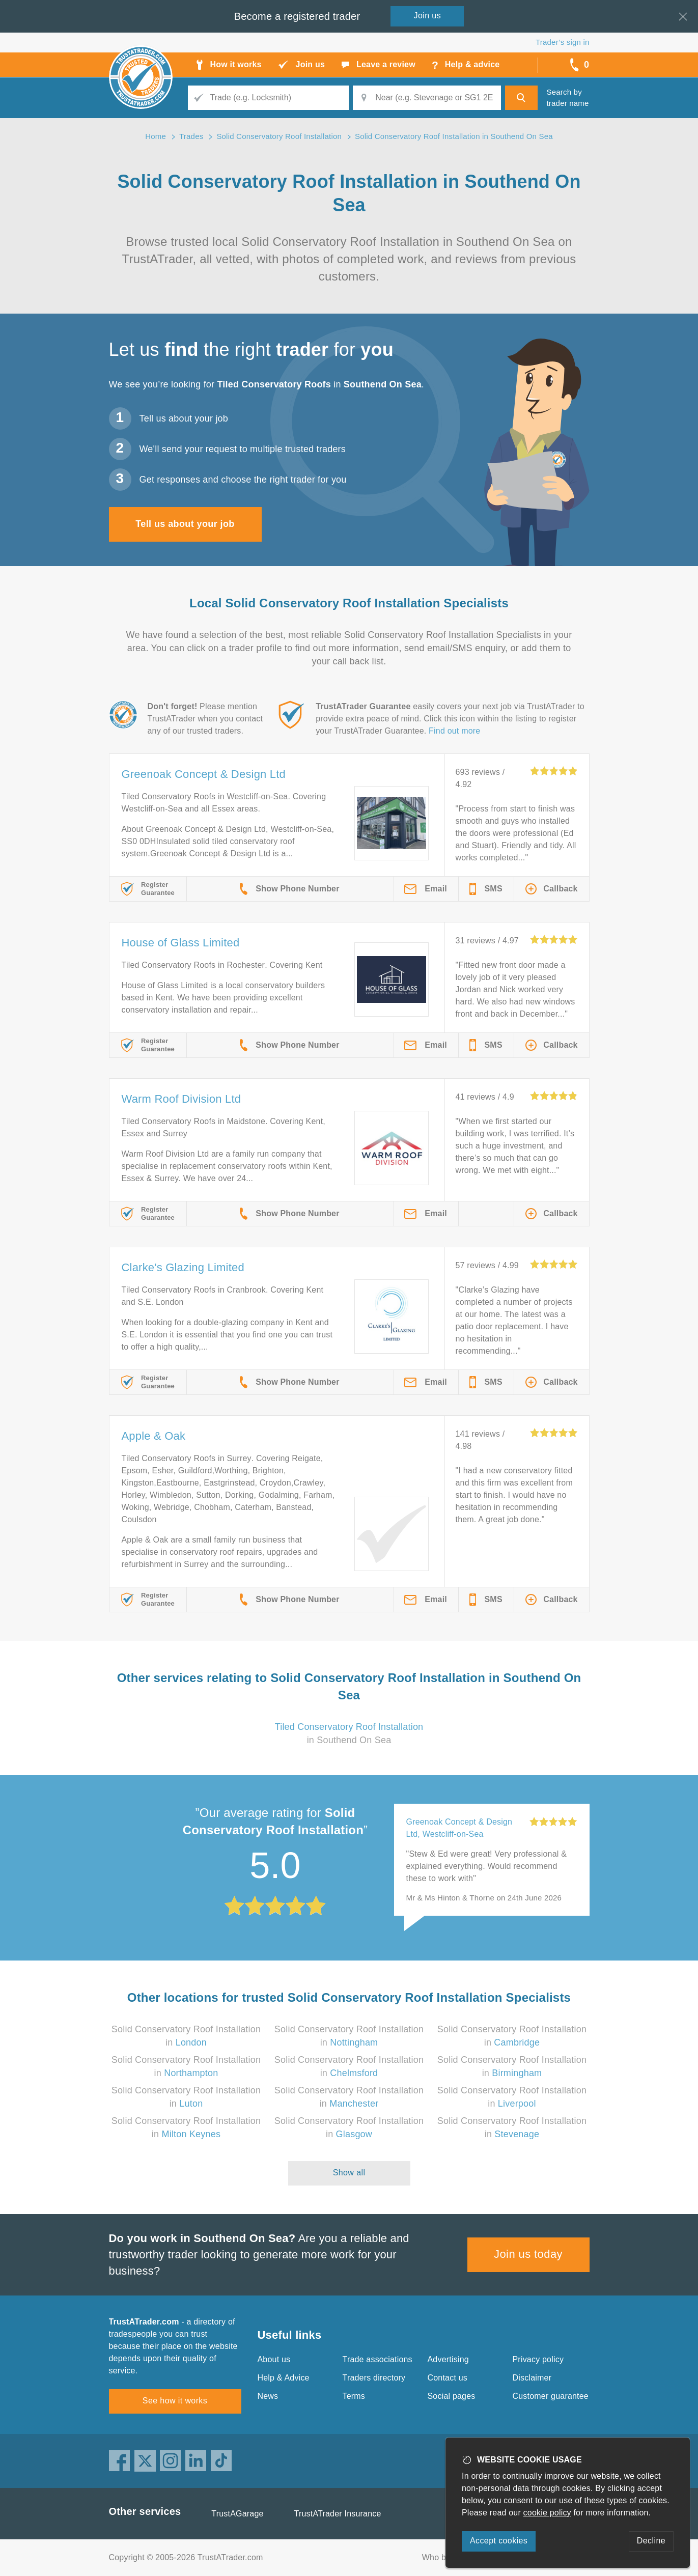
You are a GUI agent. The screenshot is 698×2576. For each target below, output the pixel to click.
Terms (354, 2396)
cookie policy (547, 2512)
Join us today (528, 2254)
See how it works (175, 2400)
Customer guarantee (551, 2396)
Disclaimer (532, 2377)
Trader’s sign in (562, 42)
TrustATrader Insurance (337, 2513)
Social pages (452, 2396)
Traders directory (374, 2377)
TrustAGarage (237, 2513)
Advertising (448, 2359)
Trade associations (377, 2359)
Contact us (447, 2377)
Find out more (454, 730)
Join (427, 15)
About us (274, 2359)
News (268, 2396)
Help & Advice (284, 2377)
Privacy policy (538, 2359)
